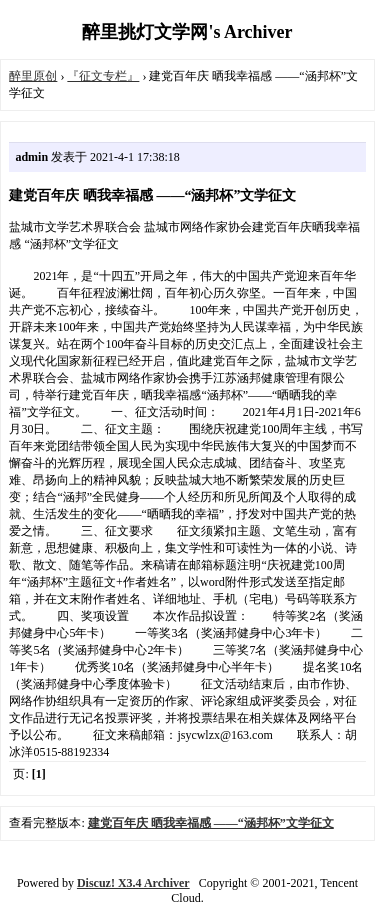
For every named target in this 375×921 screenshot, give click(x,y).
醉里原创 (33, 76)
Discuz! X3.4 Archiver (133, 883)
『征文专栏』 (103, 76)
